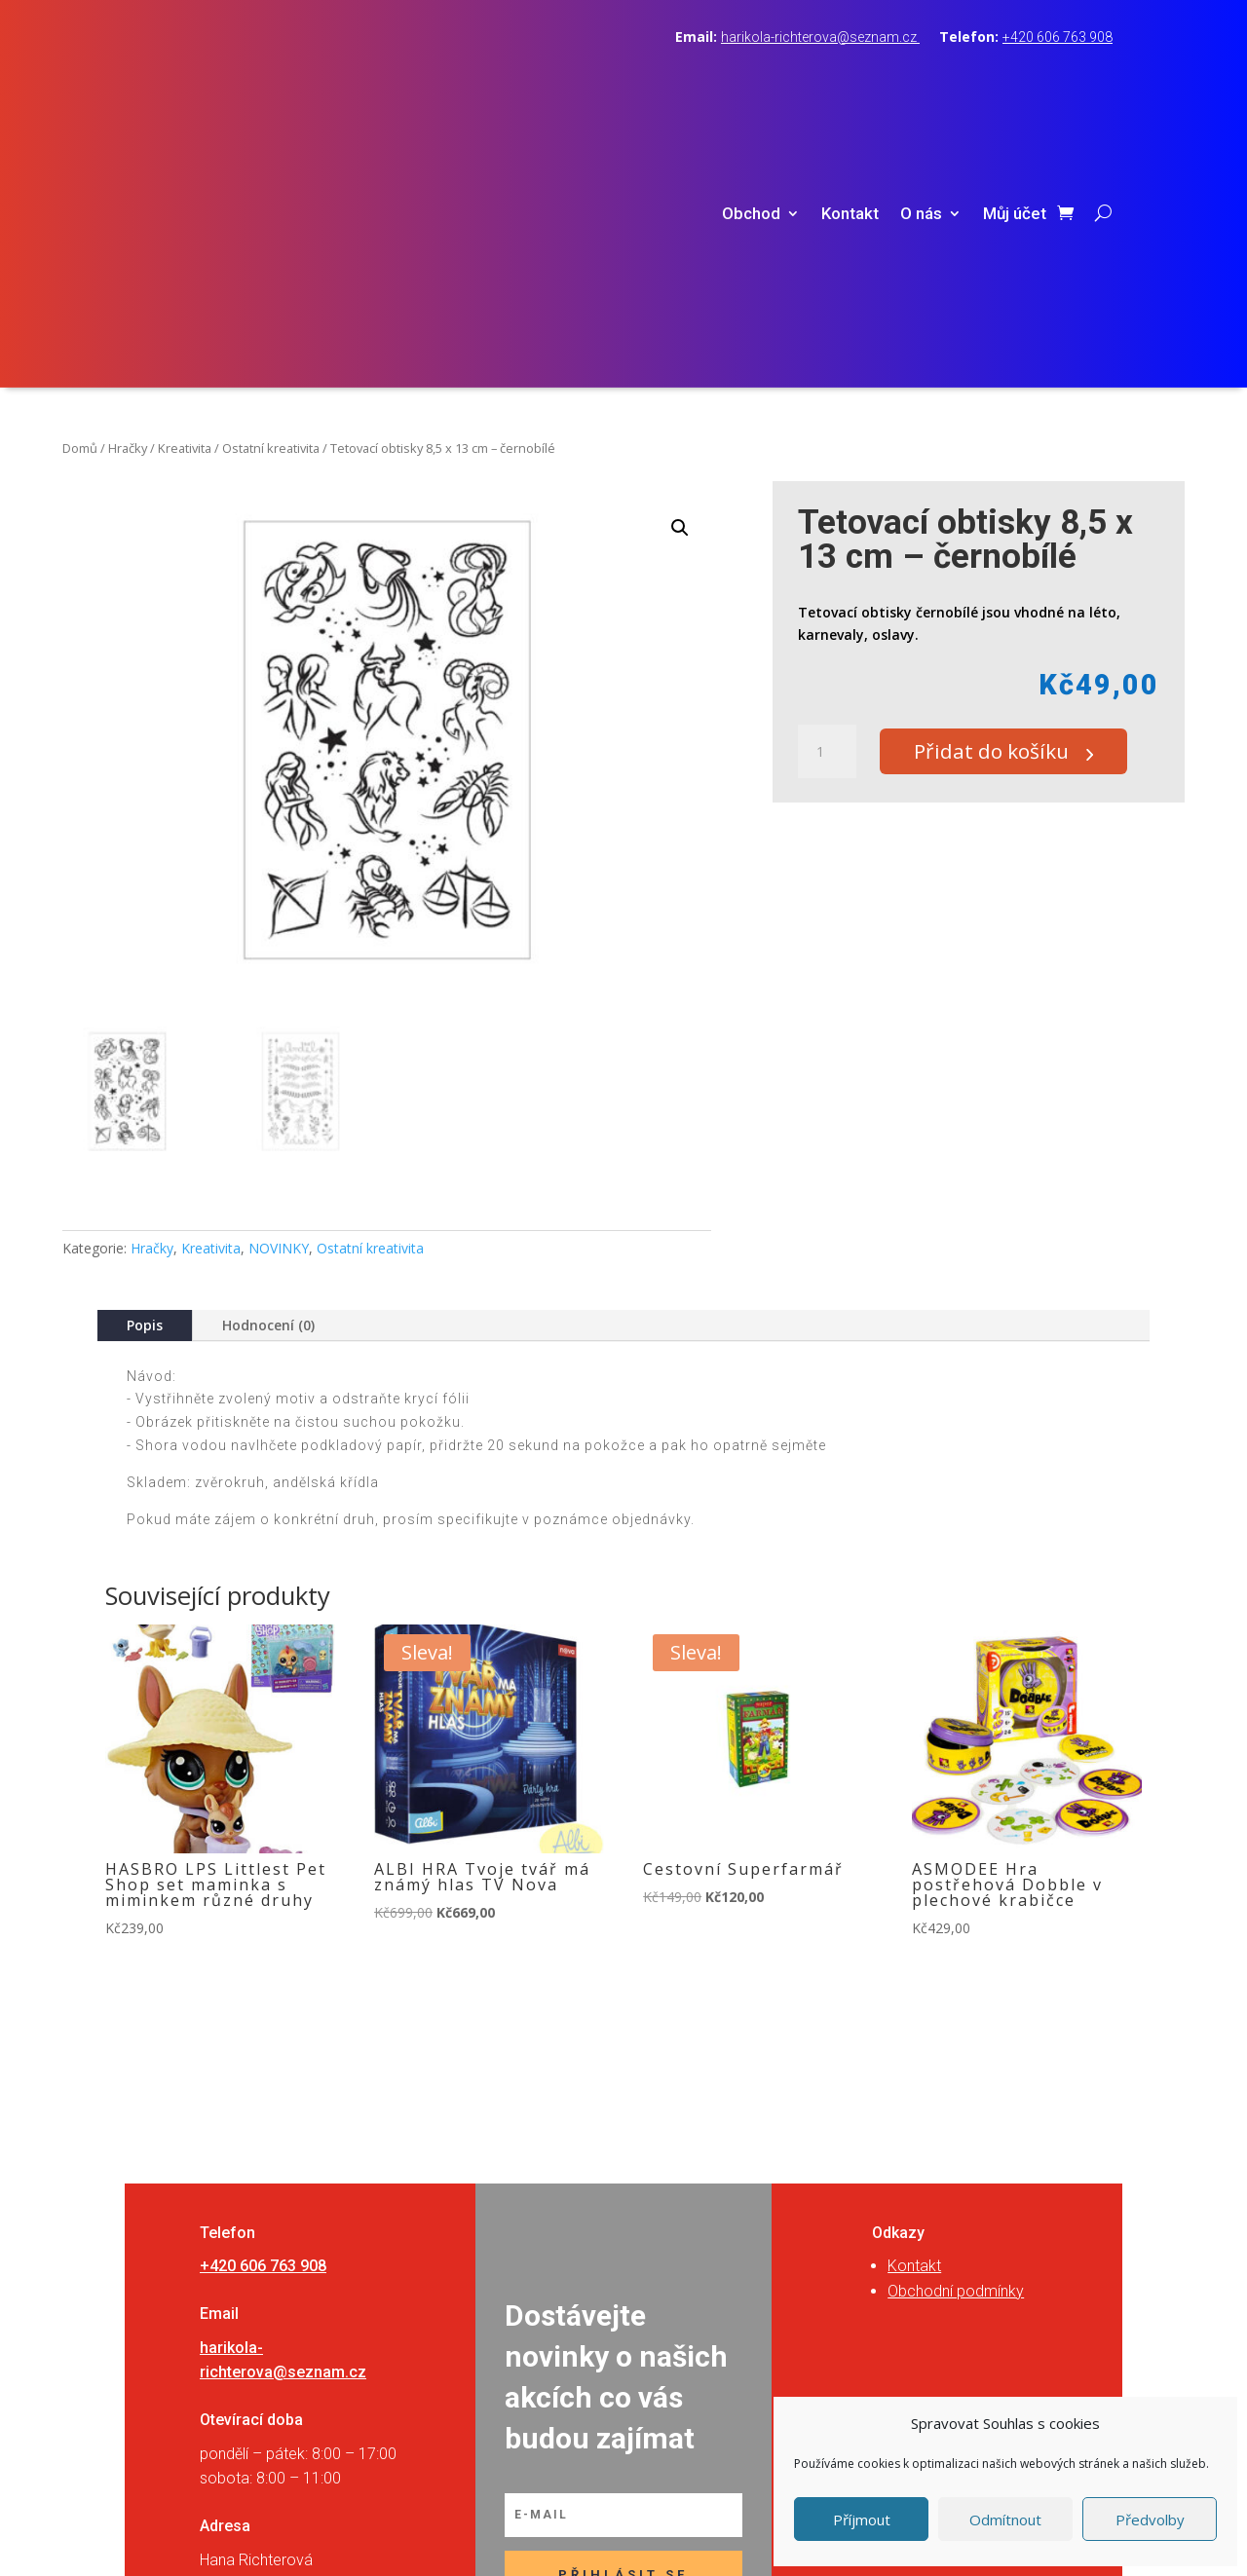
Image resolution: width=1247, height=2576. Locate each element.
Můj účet (1014, 85)
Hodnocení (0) (268, 1067)
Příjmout (861, 2519)
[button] (680, 269)
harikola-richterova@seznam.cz (820, 37)
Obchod (751, 85)
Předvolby (1150, 2519)
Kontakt (850, 85)
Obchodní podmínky (956, 2033)
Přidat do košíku (1004, 493)
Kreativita (184, 190)
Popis (145, 1067)
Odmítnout (1005, 2519)
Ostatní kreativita (271, 190)
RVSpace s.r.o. (746, 2538)
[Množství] (827, 494)
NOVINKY (278, 990)
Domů (79, 190)
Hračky (127, 190)
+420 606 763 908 (1057, 37)
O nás (921, 85)
